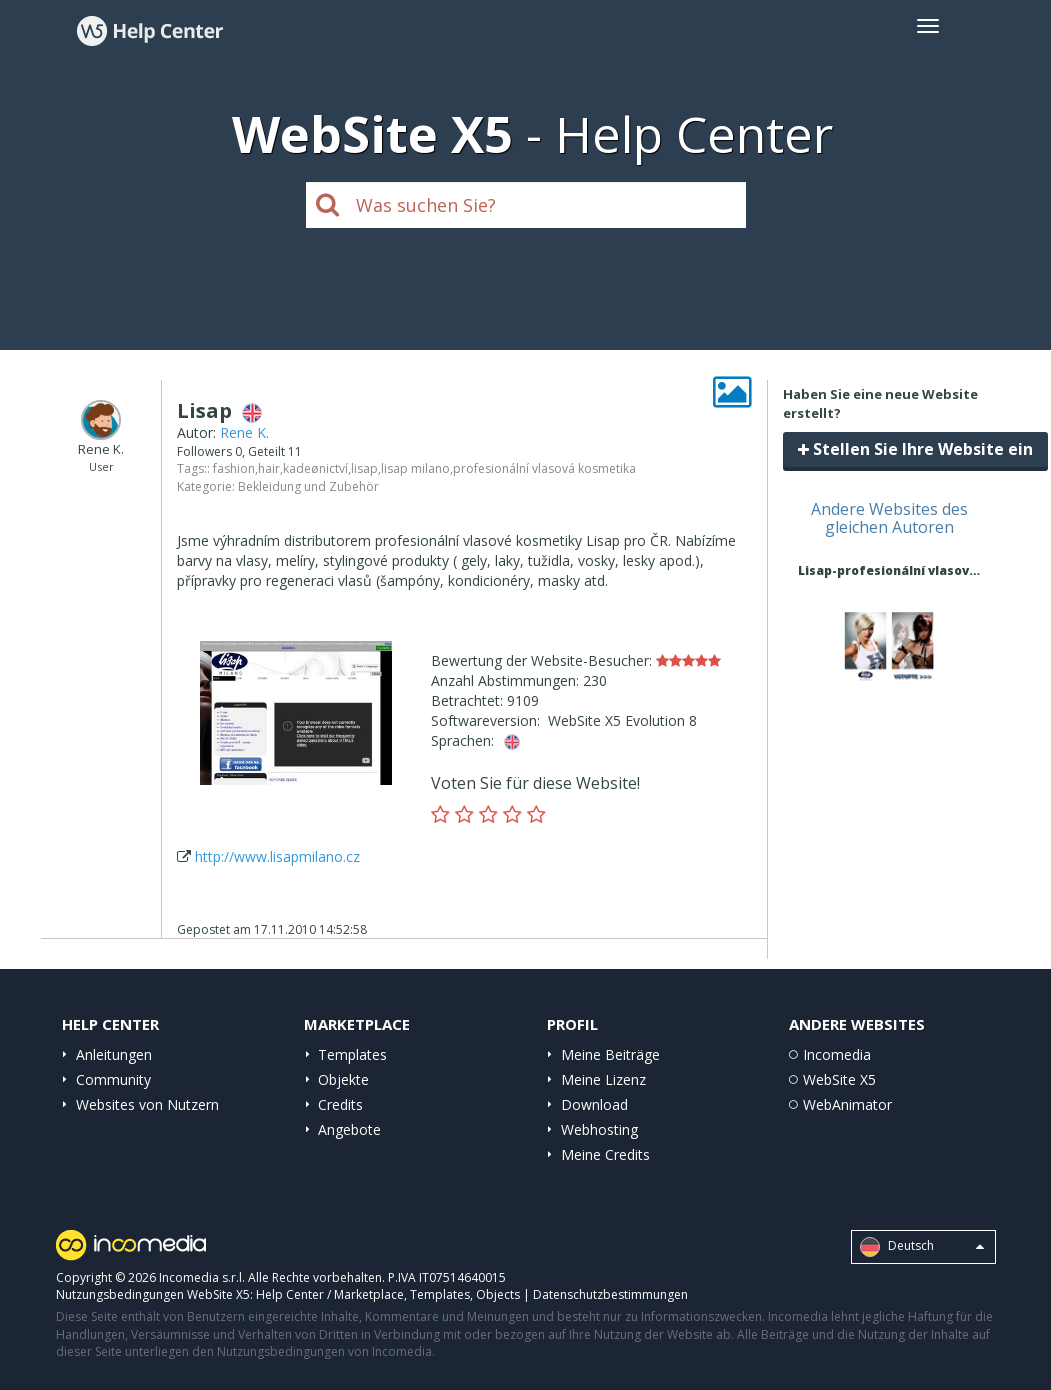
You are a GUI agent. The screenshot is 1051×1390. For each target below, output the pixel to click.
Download (594, 1104)
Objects (498, 1294)
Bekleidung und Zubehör (308, 486)
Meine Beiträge (610, 1054)
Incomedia (837, 1054)
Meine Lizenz (603, 1079)
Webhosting (599, 1129)
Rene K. (244, 432)
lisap (364, 468)
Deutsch (922, 1247)
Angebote (349, 1129)
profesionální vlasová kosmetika (544, 468)
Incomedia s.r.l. (202, 1277)
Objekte (343, 1079)
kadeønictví (315, 468)
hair (269, 468)
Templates (352, 1054)
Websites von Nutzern (147, 1104)
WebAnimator (847, 1104)
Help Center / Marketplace (330, 1294)
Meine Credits (605, 1154)
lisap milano (415, 468)
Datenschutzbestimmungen (610, 1294)
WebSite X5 (839, 1079)
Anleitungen (114, 1054)
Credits (340, 1104)
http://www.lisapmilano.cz (277, 856)
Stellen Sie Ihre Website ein (915, 449)
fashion (234, 468)
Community (113, 1079)
